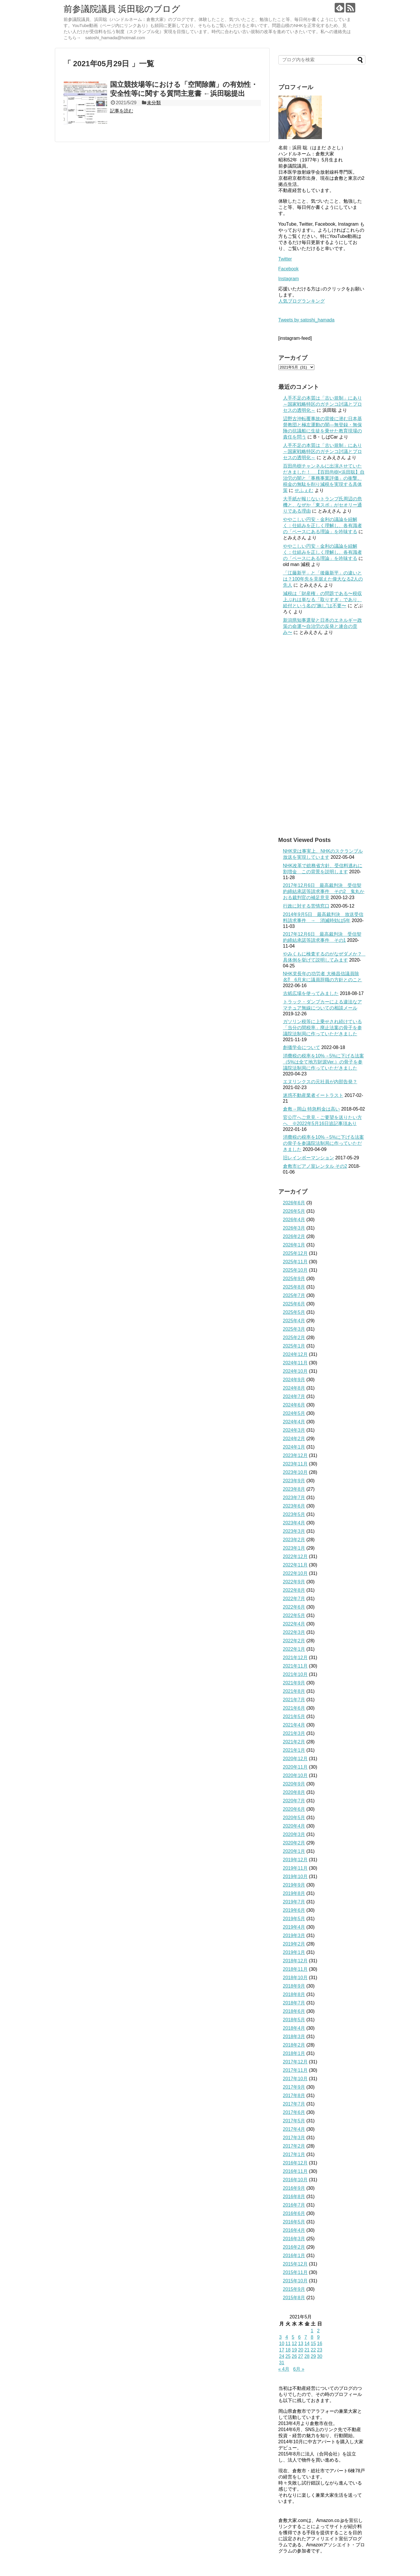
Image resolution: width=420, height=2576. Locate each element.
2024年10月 (295, 1371)
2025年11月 (295, 1261)
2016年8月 (294, 2196)
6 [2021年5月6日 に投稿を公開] (299, 2337)
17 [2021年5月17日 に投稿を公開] (281, 2349)
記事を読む (121, 110)
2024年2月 (294, 1438)
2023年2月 (294, 1539)
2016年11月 (295, 2171)
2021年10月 (295, 1674)
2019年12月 (295, 1859)
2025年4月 (294, 1320)
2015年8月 (294, 2297)
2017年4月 (294, 2129)
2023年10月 (295, 1472)
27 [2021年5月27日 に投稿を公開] (300, 2356)
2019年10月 (295, 1876)
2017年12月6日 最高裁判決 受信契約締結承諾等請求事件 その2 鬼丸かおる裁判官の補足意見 (324, 891)
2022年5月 (294, 1615)
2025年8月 (294, 1287)
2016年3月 (294, 2238)
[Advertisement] (321, 736)
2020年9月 (294, 1783)
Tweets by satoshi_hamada (306, 319)
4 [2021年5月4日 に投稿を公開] (286, 2337)
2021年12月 (295, 1657)
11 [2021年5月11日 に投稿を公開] (288, 2343)
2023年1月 (294, 1548)
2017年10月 (295, 2078)
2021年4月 (294, 1724)
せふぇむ (304, 490)
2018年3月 (294, 2036)
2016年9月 (294, 2188)
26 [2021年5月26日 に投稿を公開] (294, 2356)
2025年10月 (295, 1270)
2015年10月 (295, 2280)
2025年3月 (294, 1329)
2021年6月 (294, 1708)
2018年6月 (294, 2011)
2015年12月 (295, 2263)
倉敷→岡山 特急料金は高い (311, 1108)
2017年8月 (294, 2095)
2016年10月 (295, 2179)
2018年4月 (294, 2028)
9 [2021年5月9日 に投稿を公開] (318, 2337)
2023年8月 (294, 1489)
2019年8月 (294, 1893)
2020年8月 (294, 1792)
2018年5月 (294, 2019)
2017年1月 (294, 2154)
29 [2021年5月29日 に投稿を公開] (313, 2356)
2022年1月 (294, 1649)
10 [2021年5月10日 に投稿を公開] (281, 2343)
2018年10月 (295, 1977)
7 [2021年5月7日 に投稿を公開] (305, 2337)
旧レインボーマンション (308, 1157)
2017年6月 (294, 2112)
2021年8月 (294, 1691)
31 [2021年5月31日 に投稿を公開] (281, 2362)
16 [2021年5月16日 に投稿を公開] (319, 2343)
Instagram (288, 278)
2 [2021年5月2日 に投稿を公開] (318, 2330)
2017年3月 (294, 2137)
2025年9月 (294, 1278)
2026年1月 (294, 1244)
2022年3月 (294, 1632)
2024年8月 (294, 1388)
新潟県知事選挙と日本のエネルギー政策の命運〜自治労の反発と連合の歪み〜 (322, 626)
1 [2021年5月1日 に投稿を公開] (312, 2330)
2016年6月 (294, 2213)
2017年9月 (294, 2087)
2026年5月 (294, 1211)
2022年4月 (294, 1623)
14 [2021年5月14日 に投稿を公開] (307, 2343)
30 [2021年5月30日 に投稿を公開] (319, 2356)
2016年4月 (294, 2230)
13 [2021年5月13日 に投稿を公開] (300, 2343)
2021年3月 (294, 1733)
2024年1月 (294, 1447)
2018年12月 (295, 1960)
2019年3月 (294, 1935)
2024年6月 (294, 1404)
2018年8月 (294, 1994)
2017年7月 (294, 2103)
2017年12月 (295, 2061)
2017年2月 (294, 2146)
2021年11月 (295, 1666)
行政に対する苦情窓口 (306, 905)
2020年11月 (295, 1767)
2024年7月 (294, 1396)
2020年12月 (295, 1758)
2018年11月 (295, 1969)
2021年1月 (294, 1750)
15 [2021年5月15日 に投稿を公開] (313, 2343)
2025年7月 (294, 1295)
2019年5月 (294, 1918)
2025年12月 (295, 1253)
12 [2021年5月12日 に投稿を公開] (294, 2343)
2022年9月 (294, 1581)
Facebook (288, 268)
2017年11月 (295, 2070)
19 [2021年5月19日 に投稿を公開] (294, 2349)
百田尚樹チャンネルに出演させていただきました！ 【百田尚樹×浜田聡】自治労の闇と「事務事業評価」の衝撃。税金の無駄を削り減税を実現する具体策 (324, 478)
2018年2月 (294, 2045)
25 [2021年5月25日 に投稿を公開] (288, 2356)
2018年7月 (294, 2002)
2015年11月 (295, 2272)
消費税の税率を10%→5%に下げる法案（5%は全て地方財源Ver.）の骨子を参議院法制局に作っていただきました (323, 1061)
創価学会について (301, 1047)
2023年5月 (294, 1514)
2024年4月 (294, 1421)
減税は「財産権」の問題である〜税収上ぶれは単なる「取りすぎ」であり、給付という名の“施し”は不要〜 (322, 599)
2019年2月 (294, 1943)
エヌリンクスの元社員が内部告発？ (320, 1081)
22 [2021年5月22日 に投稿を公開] (313, 2349)
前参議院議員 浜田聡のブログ (122, 9)
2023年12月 (295, 1455)
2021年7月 (294, 1699)
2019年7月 (294, 1901)
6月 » (298, 2369)
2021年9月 (294, 1682)
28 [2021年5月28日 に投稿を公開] (307, 2356)
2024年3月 (294, 1430)
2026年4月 (294, 1219)
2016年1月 (294, 2255)
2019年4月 (294, 1927)
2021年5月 (294, 1716)
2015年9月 (294, 2289)
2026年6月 (294, 1202)
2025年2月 (294, 1337)
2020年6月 (294, 1809)
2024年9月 (294, 1379)
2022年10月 (295, 1573)
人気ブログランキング (301, 301)
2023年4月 (294, 1522)
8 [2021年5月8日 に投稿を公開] (312, 2337)
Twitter (285, 258)
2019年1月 (294, 1952)
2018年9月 (294, 1986)
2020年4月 (294, 1826)
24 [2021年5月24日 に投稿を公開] (281, 2356)
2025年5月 (294, 1312)
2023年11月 (295, 1463)
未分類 (154, 102)
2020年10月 (295, 1775)
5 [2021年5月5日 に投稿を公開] (293, 2337)
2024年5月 (294, 1413)
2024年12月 (295, 1354)
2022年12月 (295, 1556)
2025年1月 (294, 1345)
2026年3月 (294, 1228)
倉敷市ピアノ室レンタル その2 (315, 1166)
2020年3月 (294, 1834)
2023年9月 (294, 1480)
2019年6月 (294, 1910)
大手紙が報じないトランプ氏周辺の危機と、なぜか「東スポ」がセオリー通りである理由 (322, 504)
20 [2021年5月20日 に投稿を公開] (300, 2349)
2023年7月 (294, 1497)
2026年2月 (294, 1236)
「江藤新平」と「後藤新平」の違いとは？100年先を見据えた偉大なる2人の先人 (323, 579)
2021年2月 (294, 1741)
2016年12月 (295, 2162)
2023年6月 (294, 1505)
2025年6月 (294, 1303)
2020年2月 (294, 1842)
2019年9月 (294, 1884)
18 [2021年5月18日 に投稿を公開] (288, 2349)
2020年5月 (294, 1817)
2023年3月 (294, 1531)
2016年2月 (294, 2247)
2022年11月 (295, 1564)
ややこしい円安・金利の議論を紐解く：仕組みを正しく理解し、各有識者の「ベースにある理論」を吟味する (322, 525)
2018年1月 (294, 2053)
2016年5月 (294, 2221)
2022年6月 (294, 1607)
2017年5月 (294, 2120)
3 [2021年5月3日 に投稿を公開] (280, 2337)
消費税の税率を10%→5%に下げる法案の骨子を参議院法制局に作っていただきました (323, 1143)
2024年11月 (295, 1362)
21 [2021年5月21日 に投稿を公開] (307, 2349)
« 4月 (283, 2369)
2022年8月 (294, 1590)
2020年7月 (294, 1800)
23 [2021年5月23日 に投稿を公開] (319, 2349)
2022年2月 (294, 1640)
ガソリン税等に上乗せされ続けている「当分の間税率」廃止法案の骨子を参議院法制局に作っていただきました (322, 1027)
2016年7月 (294, 2205)
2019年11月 (295, 1868)
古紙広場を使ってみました (311, 993)
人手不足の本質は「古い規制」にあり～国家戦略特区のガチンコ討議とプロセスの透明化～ (322, 404)
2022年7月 (294, 1598)
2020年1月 (294, 1851)
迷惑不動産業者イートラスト (313, 1095)
